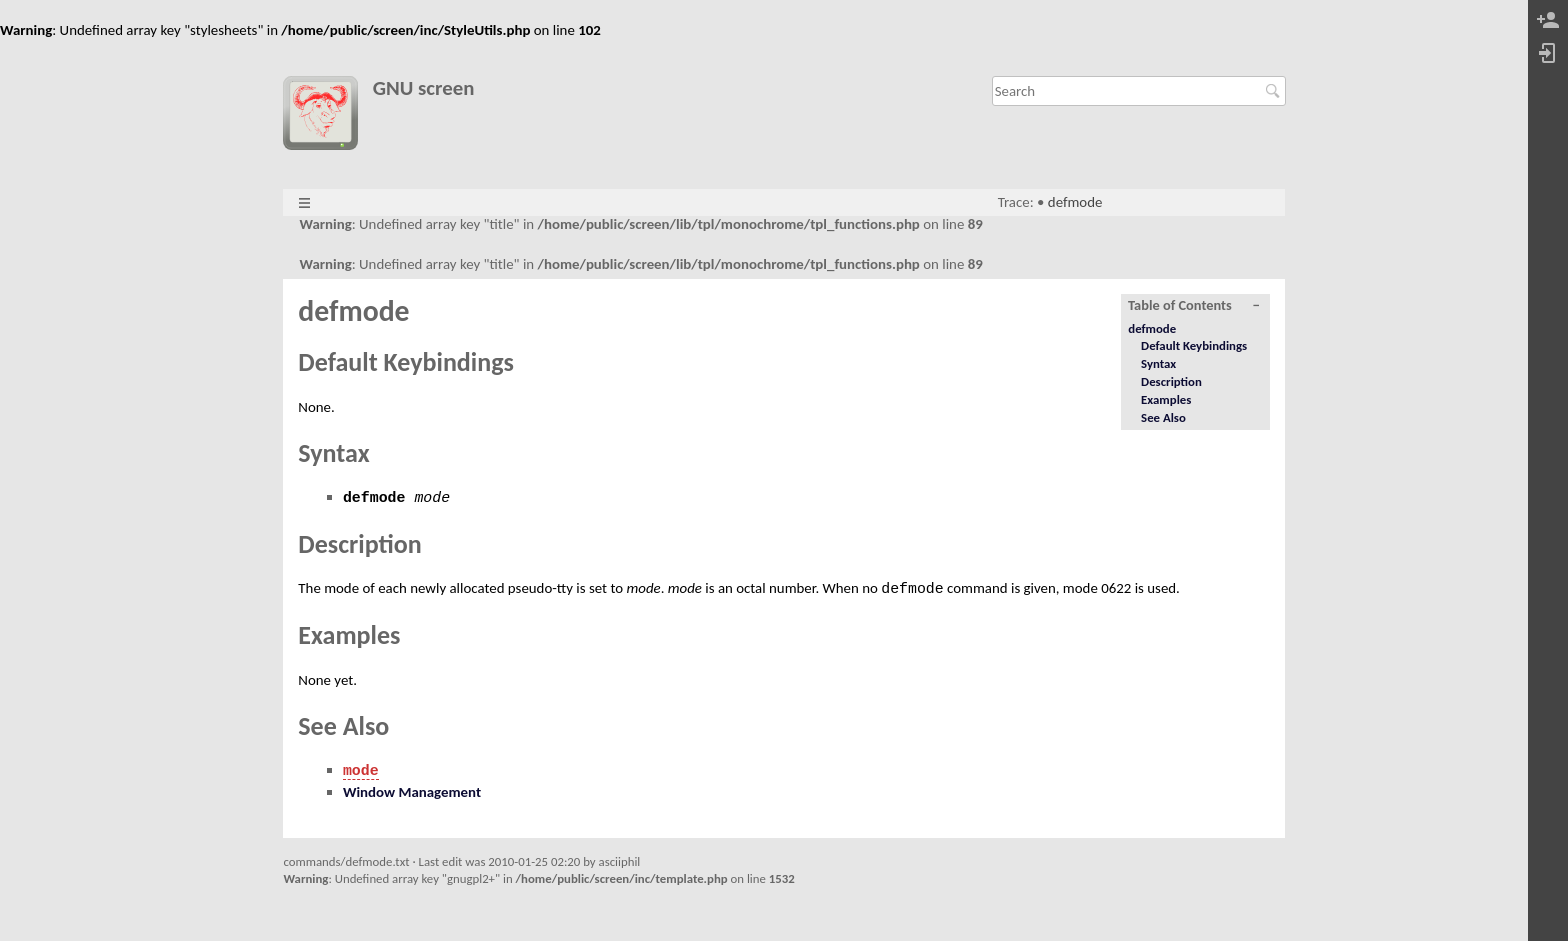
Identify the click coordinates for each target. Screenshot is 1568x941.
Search (1275, 91)
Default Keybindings (1194, 345)
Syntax (1158, 363)
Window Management (412, 792)
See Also (1163, 417)
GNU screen (424, 88)
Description (1171, 381)
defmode (1075, 202)
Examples (1166, 399)
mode (361, 771)
